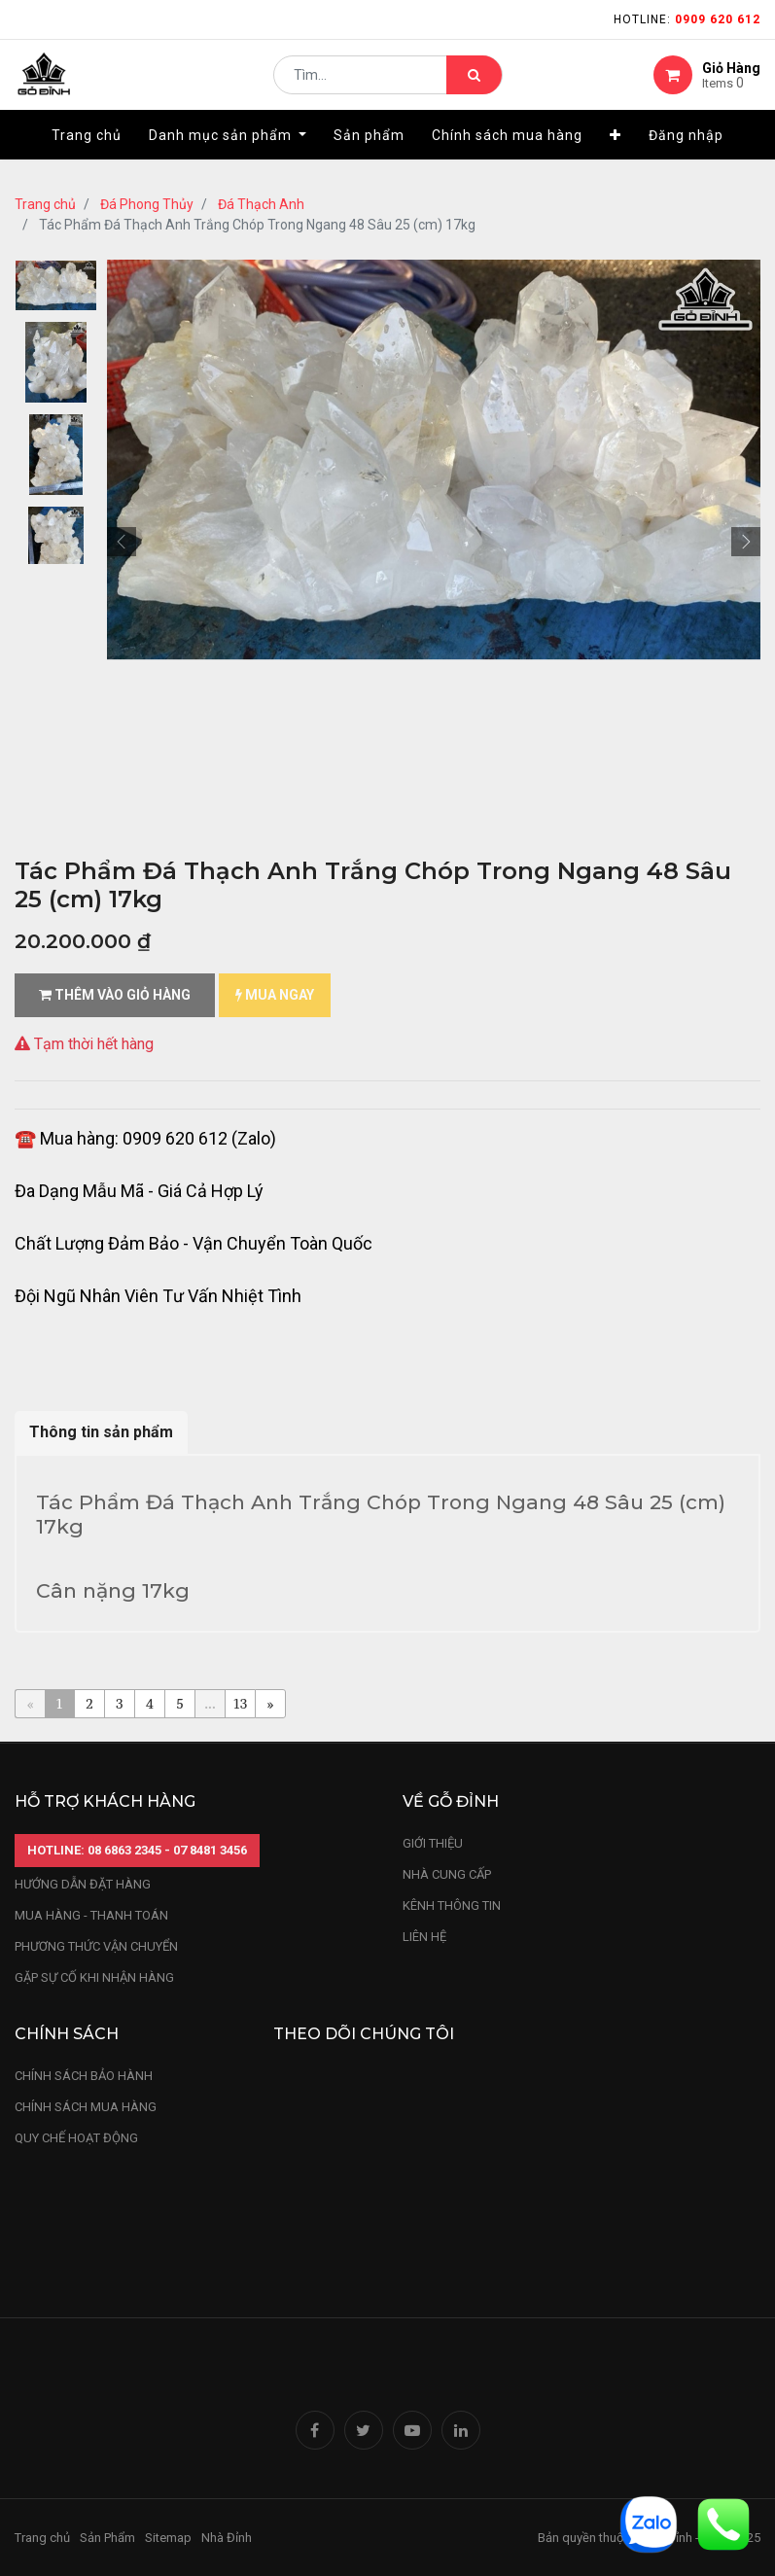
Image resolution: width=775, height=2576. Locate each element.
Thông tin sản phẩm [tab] (101, 1432)
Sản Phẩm (107, 2537)
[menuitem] (86, 152)
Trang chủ (45, 204)
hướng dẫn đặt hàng (83, 1884)
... (209, 1703)
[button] (615, 152)
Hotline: (687, 19)
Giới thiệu (434, 1843)
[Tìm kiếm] (474, 83)
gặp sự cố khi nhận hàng (94, 1977)
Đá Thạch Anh (261, 204)
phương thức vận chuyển (96, 1946)
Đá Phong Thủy (147, 204)
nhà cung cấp (447, 1874)
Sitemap (168, 2537)
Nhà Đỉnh (228, 2537)
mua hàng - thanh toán (91, 1915)
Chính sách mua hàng (86, 2107)
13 (240, 1703)
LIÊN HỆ (424, 1936)
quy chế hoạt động (76, 2138)
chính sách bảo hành (84, 2075)
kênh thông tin (452, 1905)
